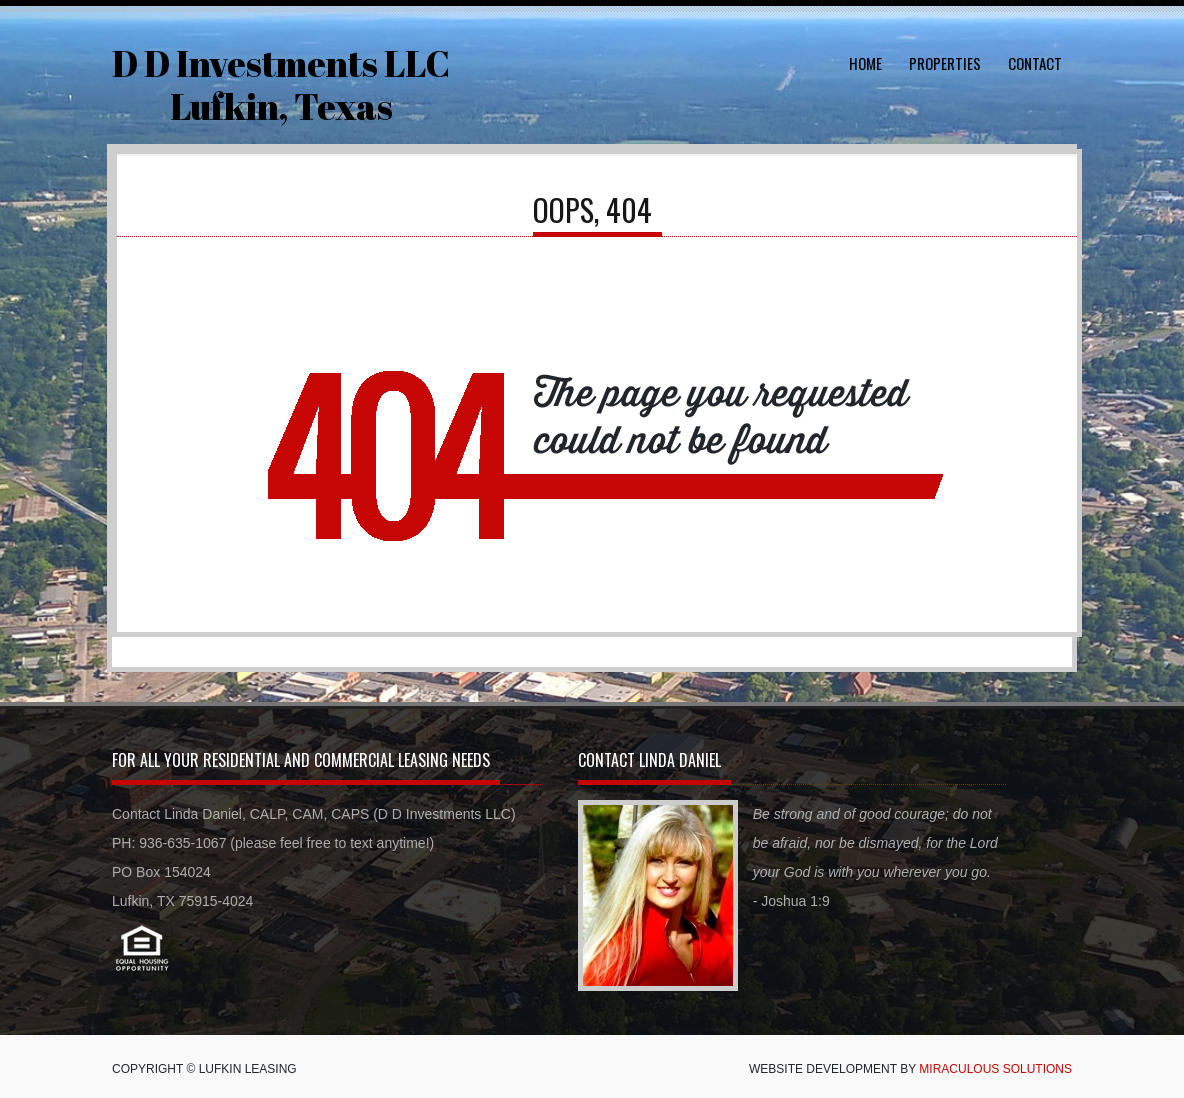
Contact (1035, 63)
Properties (945, 63)
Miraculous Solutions (995, 1069)
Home (865, 63)
